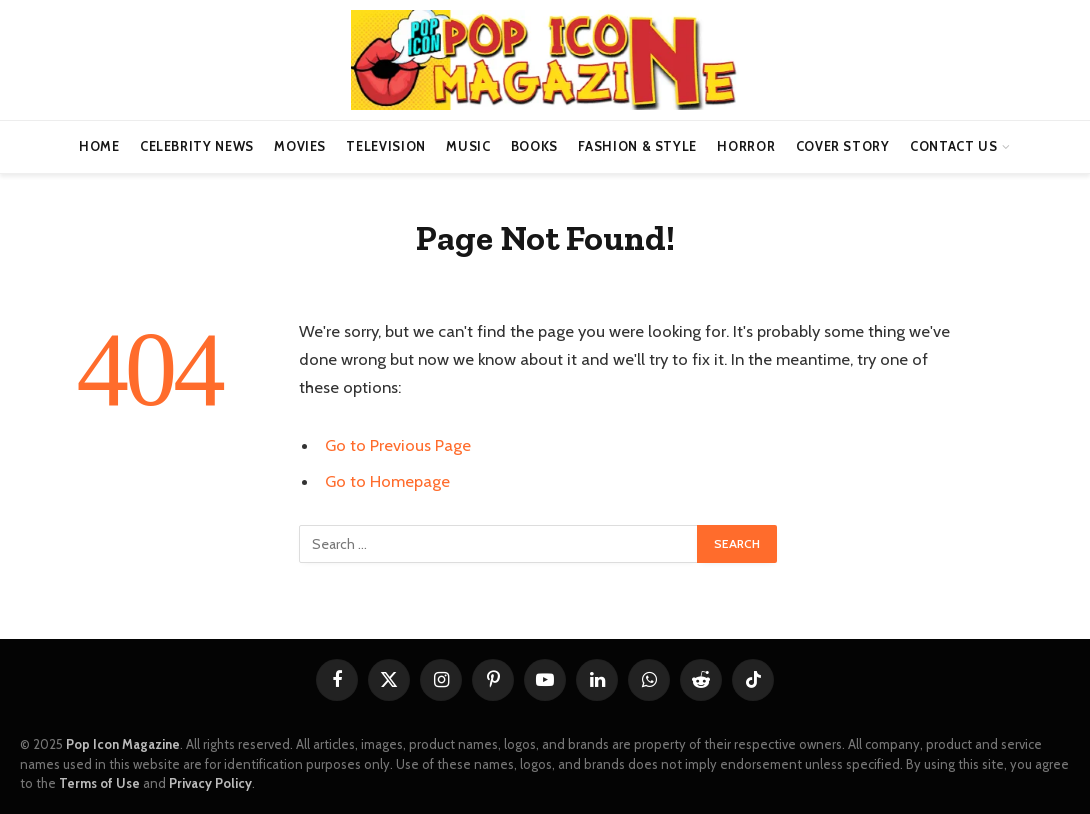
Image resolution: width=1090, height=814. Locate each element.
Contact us (953, 146)
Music (468, 146)
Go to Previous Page (398, 445)
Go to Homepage (387, 481)
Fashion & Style (637, 146)
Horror (746, 146)
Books (534, 146)
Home (99, 146)
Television (385, 146)
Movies (300, 146)
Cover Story (843, 146)
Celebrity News (197, 146)
